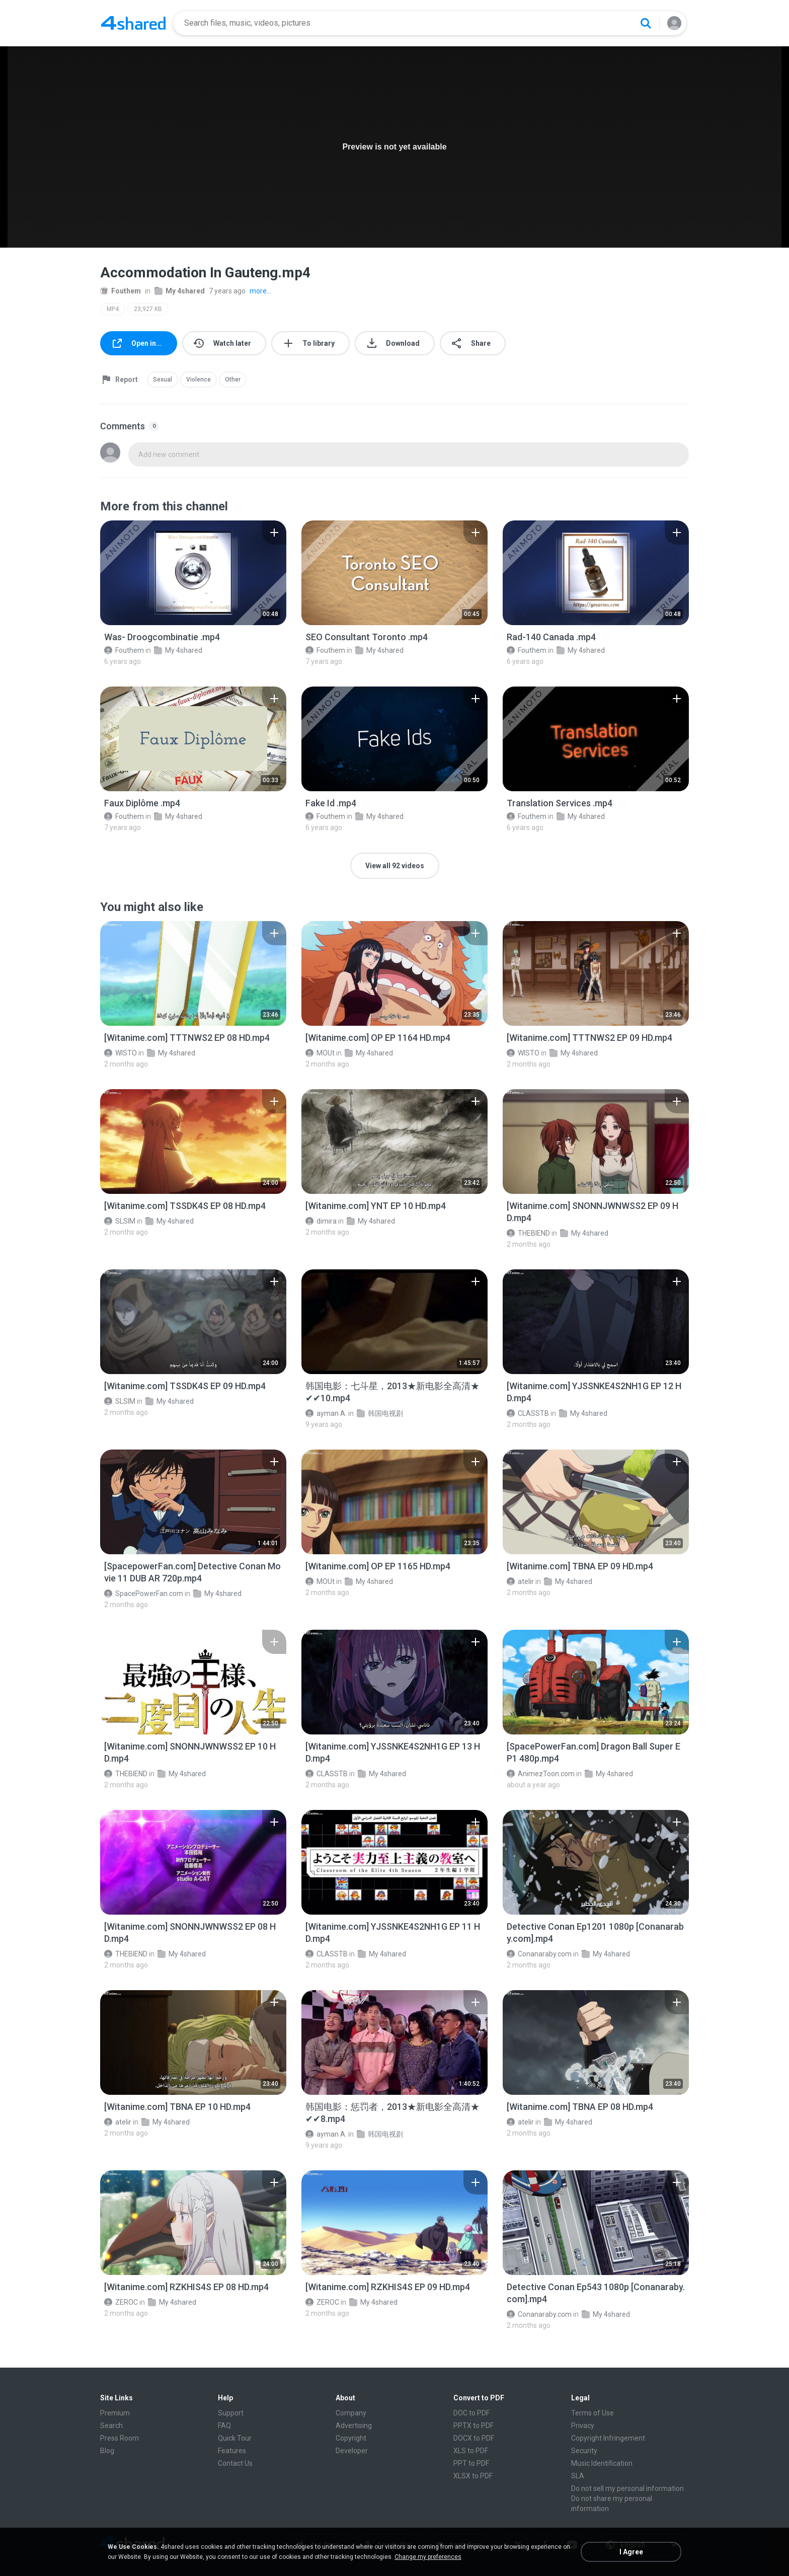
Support (231, 2413)
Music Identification (602, 2463)
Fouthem (120, 291)
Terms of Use (592, 2413)
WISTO (120, 1053)
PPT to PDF (471, 2463)
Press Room (119, 2438)
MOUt (320, 1053)
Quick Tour (235, 2438)
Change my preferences (428, 2556)
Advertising (354, 2425)
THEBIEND (528, 1233)
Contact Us (235, 2463)
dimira (321, 1221)
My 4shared (179, 291)
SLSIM (119, 1221)
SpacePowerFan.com (143, 1593)
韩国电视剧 (380, 1413)
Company (351, 2413)
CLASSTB (528, 1413)
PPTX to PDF (473, 2425)
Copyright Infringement (608, 2438)
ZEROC (121, 2302)
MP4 (113, 309)
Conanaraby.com (539, 1954)
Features (232, 2451)
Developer (352, 2451)
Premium (115, 2413)
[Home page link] (133, 23)
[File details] (193, 572)
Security (584, 2451)
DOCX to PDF (473, 2438)
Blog (107, 2451)
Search (111, 2425)
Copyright (351, 2438)
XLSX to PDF (473, 2476)
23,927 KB (148, 309)
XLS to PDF (470, 2451)
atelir (520, 1581)
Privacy (582, 2425)
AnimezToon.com (541, 1774)
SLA (577, 2476)
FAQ (224, 2425)
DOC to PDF (471, 2413)
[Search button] (646, 23)
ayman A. (326, 1413)
